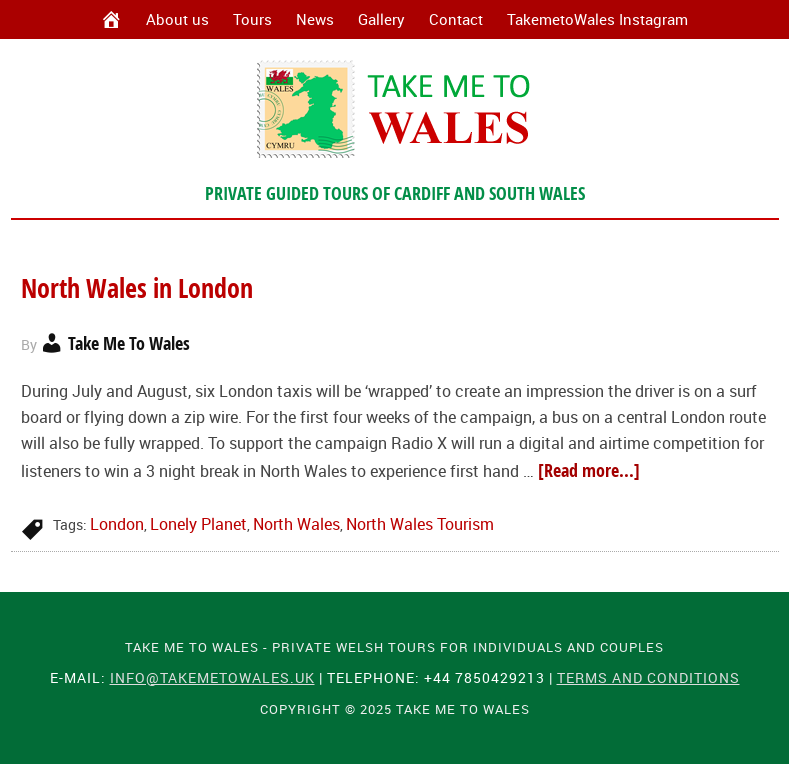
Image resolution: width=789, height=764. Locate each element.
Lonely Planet (198, 524)
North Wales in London (140, 288)
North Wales (296, 524)
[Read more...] (589, 470)
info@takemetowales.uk (212, 677)
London (117, 524)
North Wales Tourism (420, 524)
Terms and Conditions (648, 677)
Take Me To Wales (394, 109)
